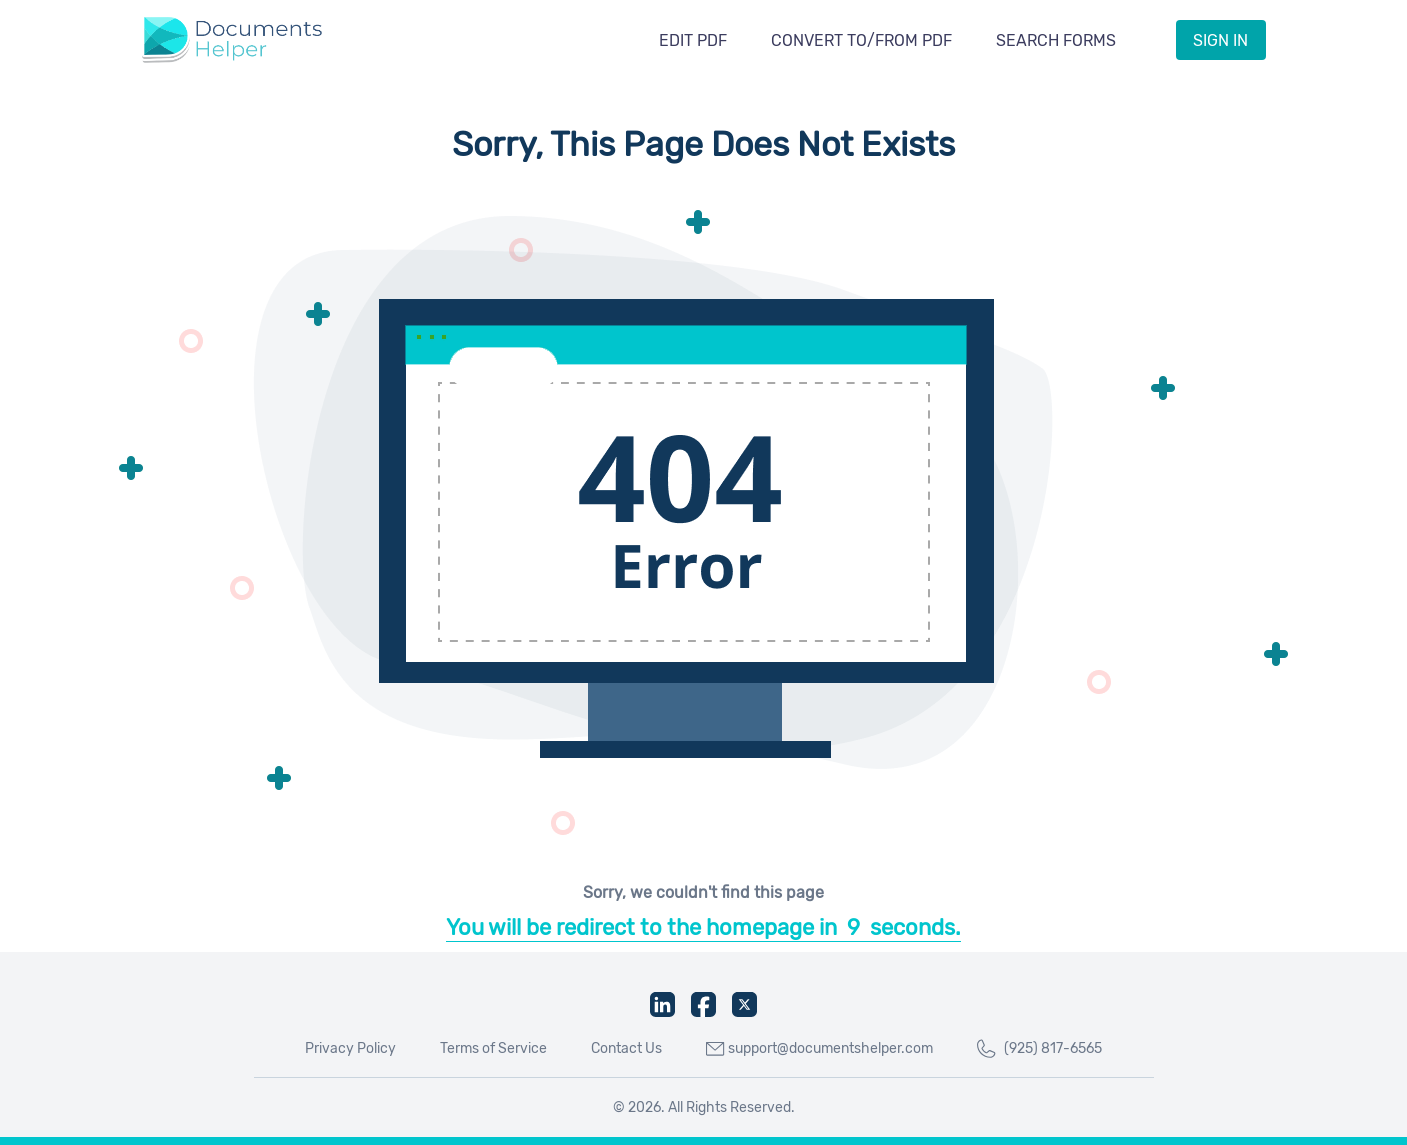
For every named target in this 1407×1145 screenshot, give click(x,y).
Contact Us (626, 1048)
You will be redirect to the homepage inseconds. (703, 927)
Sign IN (1220, 40)
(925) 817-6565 (1039, 1049)
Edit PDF (693, 40)
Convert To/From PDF (861, 40)
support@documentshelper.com (819, 1048)
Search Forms (1056, 40)
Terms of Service (493, 1048)
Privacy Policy (350, 1048)
